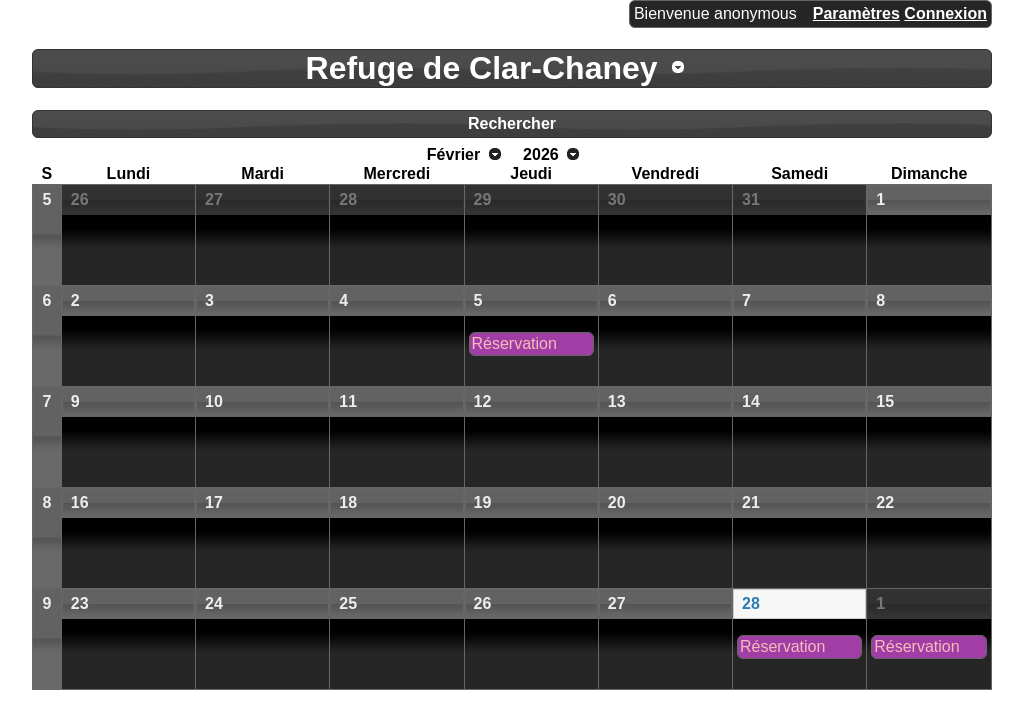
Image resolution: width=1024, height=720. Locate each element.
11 (348, 401)
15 (885, 401)
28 (348, 199)
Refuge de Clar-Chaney (482, 68)
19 (483, 502)
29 (483, 199)
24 (214, 603)
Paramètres (856, 13)
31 (751, 199)
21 (751, 502)
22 (885, 502)
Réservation (514, 343)
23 (80, 603)
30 (617, 199)
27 (214, 199)
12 (483, 401)
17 (214, 502)
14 (751, 401)
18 (348, 502)
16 (80, 502)
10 (214, 401)
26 (80, 199)
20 (617, 502)
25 (348, 603)
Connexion (945, 13)
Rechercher (512, 123)
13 (617, 401)
